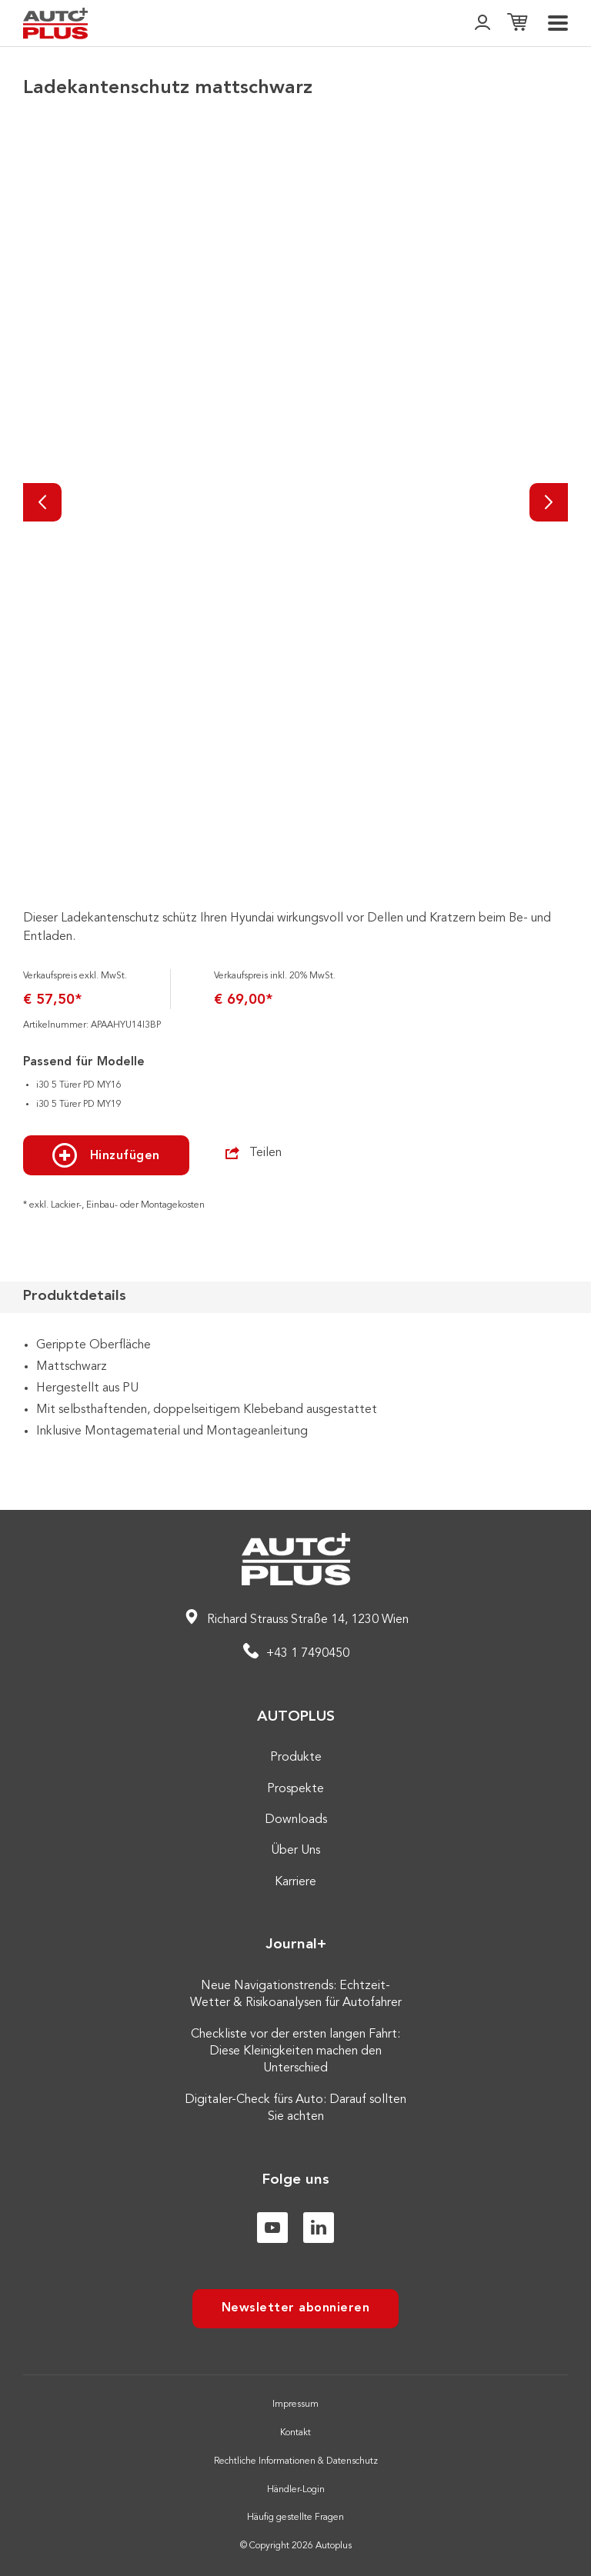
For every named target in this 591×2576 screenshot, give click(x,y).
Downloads (296, 1820)
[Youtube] (272, 2227)
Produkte (296, 1757)
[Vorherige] (42, 502)
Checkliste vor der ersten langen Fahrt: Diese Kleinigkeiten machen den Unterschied (295, 2051)
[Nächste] (548, 502)
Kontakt (295, 2433)
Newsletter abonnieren (296, 2308)
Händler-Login (296, 2489)
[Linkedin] (318, 2227)
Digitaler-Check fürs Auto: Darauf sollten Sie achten (295, 2108)
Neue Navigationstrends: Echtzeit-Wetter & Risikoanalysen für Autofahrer (296, 1994)
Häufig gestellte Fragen (295, 2517)
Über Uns (295, 1851)
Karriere (295, 1882)
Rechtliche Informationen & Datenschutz (296, 2461)
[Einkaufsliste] (517, 23)
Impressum (295, 2404)
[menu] (558, 23)
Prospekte (295, 1789)
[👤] (482, 23)
